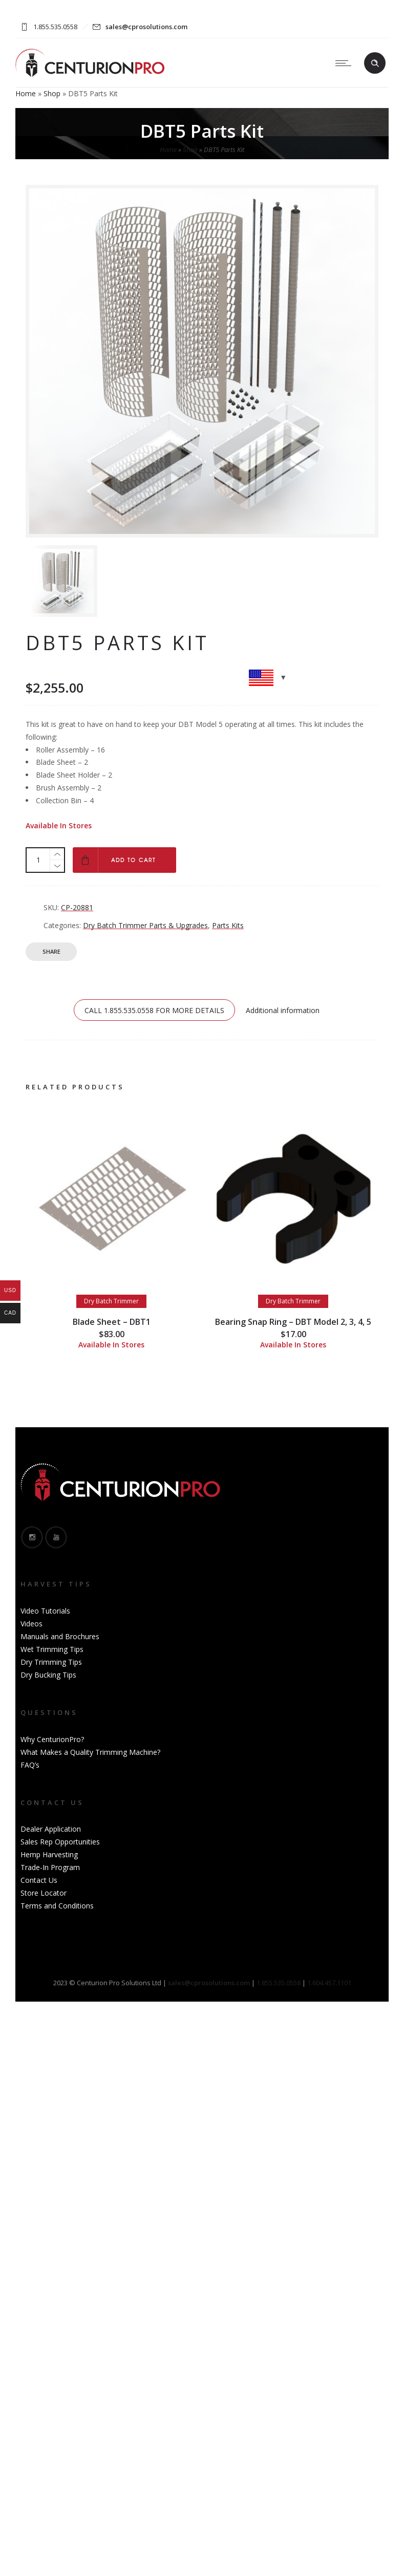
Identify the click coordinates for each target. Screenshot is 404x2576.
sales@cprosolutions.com (146, 26)
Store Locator (43, 1893)
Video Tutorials (45, 1611)
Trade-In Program (50, 1867)
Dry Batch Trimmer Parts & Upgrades (145, 925)
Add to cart (133, 860)
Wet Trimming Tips (51, 1649)
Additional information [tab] (283, 1010)
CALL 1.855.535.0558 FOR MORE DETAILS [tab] (154, 1010)
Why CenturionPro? (52, 1739)
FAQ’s (29, 1765)
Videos (31, 1623)
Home (25, 93)
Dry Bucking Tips (48, 1675)
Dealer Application (50, 1829)
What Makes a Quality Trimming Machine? (90, 1752)
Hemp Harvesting (49, 1854)
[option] (81, 581)
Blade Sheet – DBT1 (112, 1321)
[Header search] (374, 63)
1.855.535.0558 (279, 1982)
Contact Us (38, 1880)
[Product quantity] (38, 860)
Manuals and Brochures (59, 1636)
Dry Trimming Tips (51, 1662)
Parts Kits (228, 925)
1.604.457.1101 (329, 1982)
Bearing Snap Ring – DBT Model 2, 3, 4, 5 (293, 1321)
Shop (52, 93)
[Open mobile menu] (345, 63)
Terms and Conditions (57, 1905)
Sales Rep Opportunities (60, 1842)
